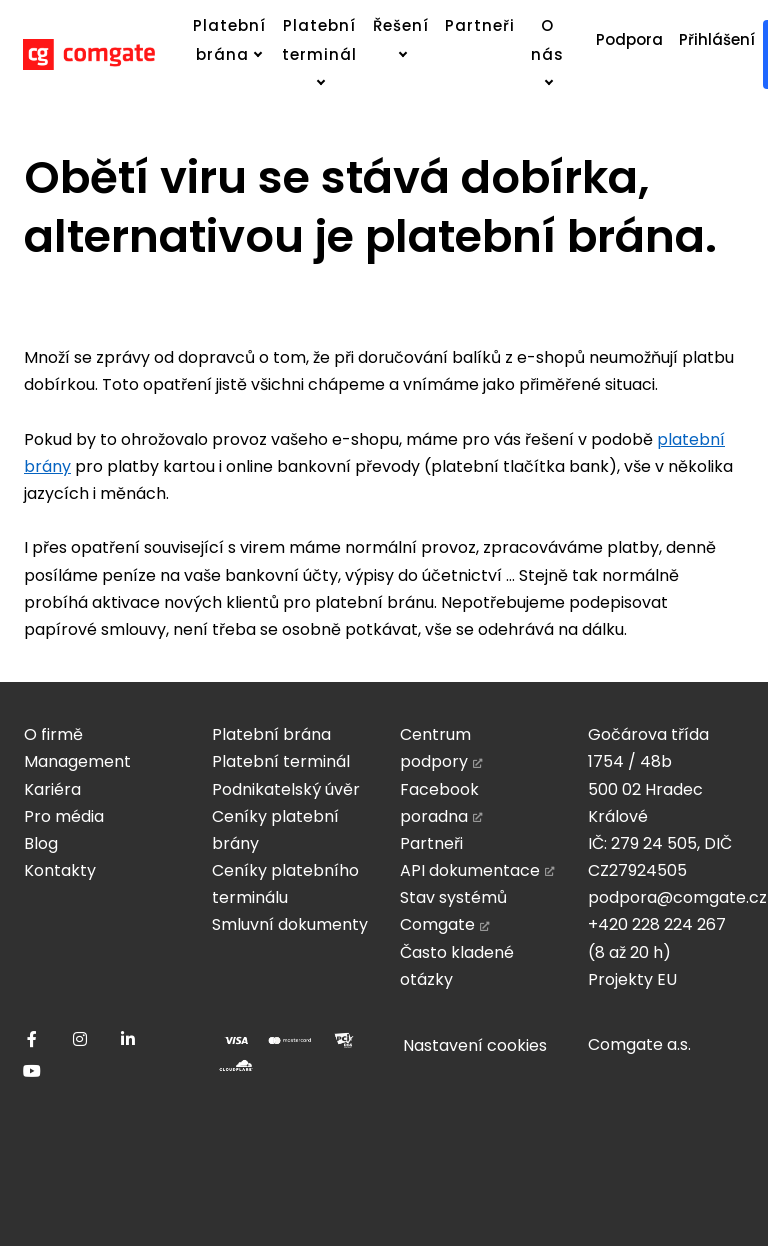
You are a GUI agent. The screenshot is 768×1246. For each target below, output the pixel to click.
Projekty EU (632, 979)
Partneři (431, 843)
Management (77, 761)
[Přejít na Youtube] (32, 1071)
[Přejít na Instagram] (80, 1039)
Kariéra (52, 789)
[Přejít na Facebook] (32, 1039)
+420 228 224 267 (657, 924)
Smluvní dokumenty (290, 924)
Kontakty (60, 870)
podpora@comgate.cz (677, 897)
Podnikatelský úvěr (286, 789)
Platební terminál (281, 761)
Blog (41, 843)
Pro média (64, 816)
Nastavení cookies (475, 1045)
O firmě (53, 734)
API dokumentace (470, 870)
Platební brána (271, 734)
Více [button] (456, 25)
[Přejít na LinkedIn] (128, 1039)
